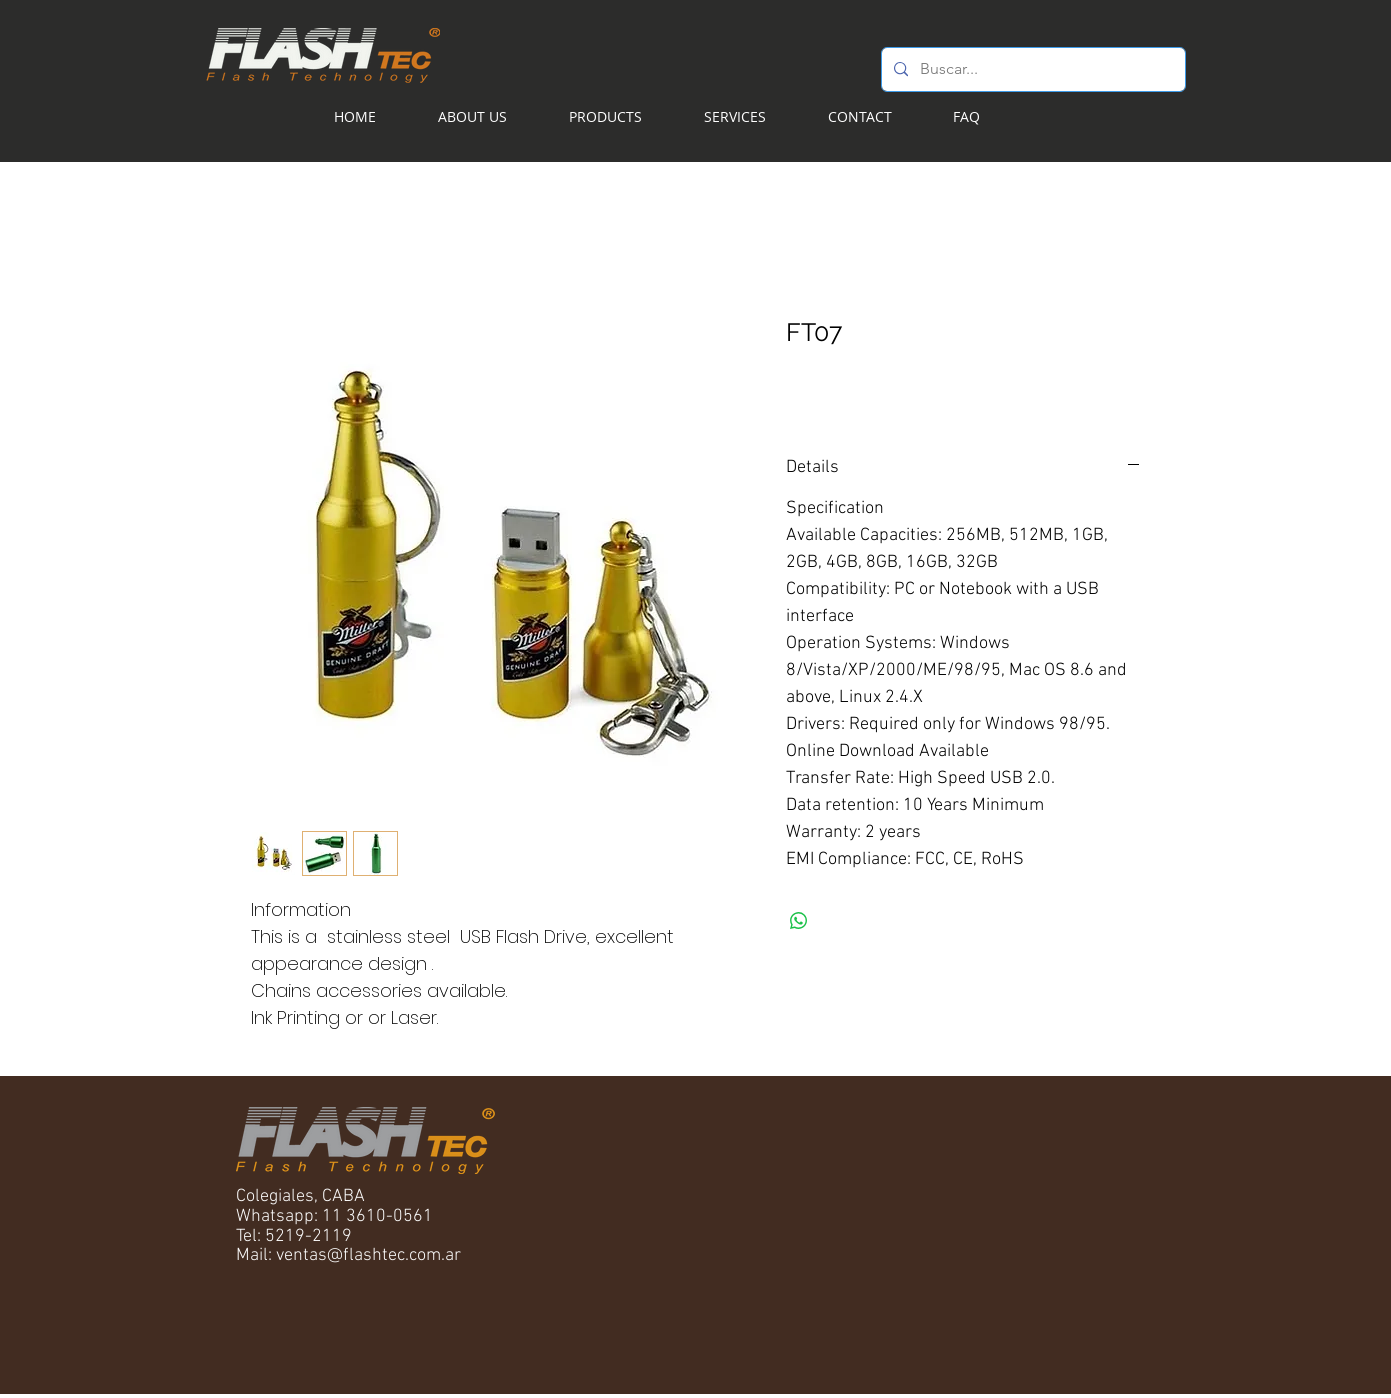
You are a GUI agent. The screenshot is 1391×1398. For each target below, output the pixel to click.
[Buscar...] (1031, 69)
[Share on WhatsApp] (799, 921)
